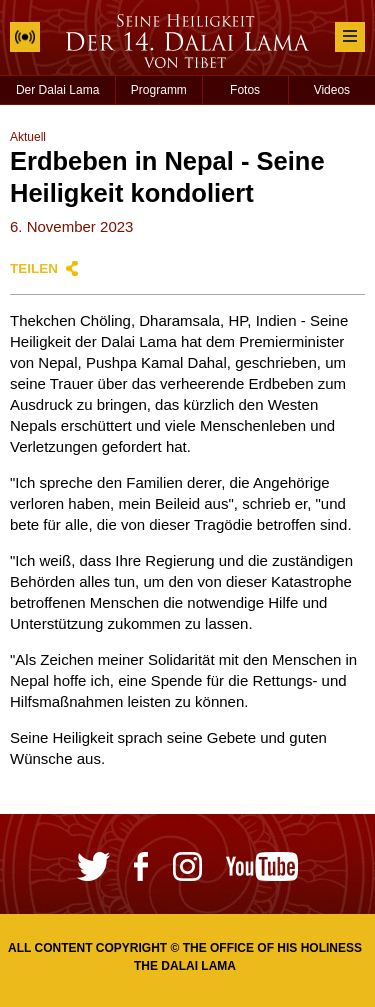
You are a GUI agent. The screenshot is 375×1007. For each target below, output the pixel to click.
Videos (332, 90)
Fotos (245, 90)
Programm (159, 90)
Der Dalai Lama (57, 90)
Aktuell (28, 137)
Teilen (34, 268)
